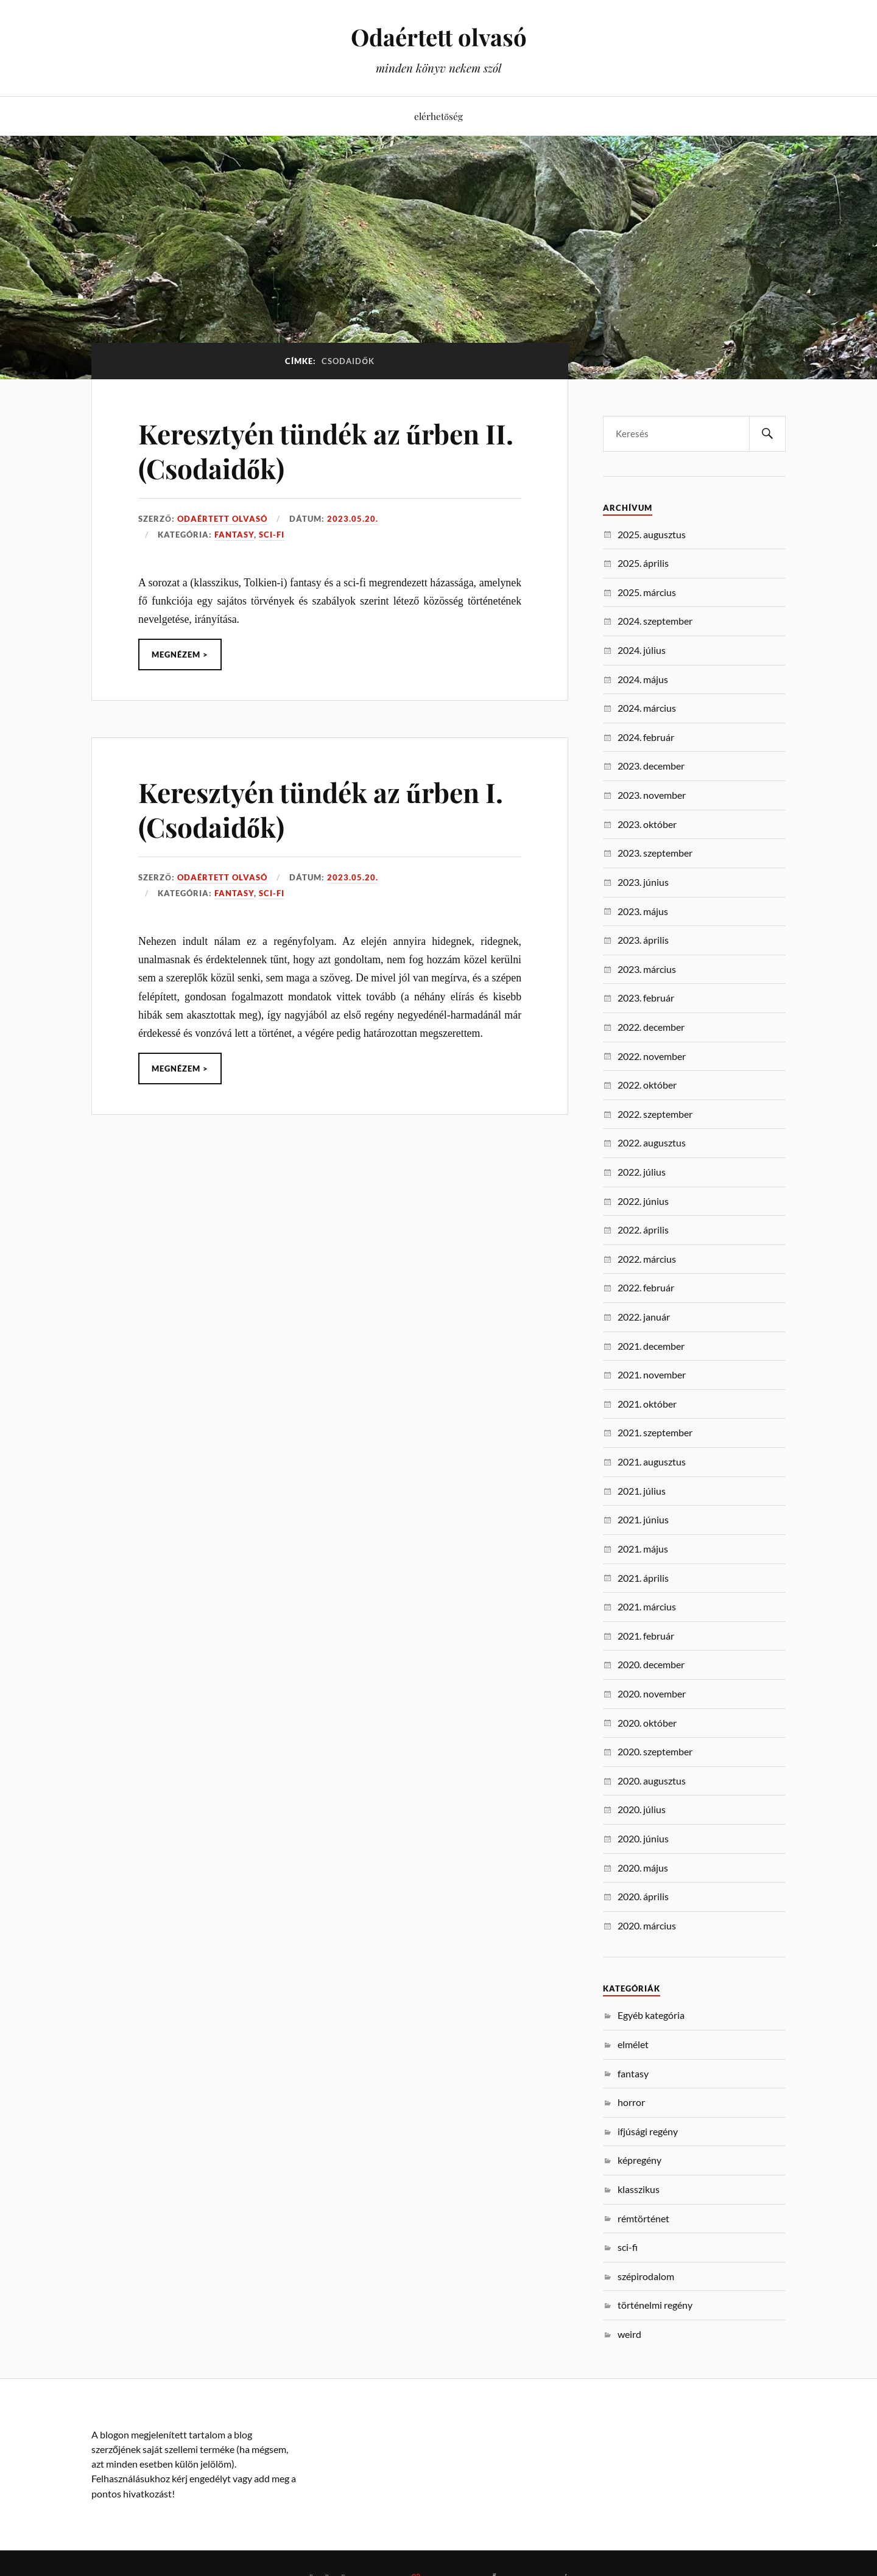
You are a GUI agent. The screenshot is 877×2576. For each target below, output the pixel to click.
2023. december (651, 765)
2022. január (644, 1316)
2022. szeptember (655, 1114)
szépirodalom (646, 2276)
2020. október (647, 1722)
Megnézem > (180, 654)
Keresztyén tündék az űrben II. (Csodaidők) (325, 450)
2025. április (643, 563)
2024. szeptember (655, 620)
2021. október (647, 1403)
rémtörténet (643, 2218)
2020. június (643, 1838)
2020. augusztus (652, 1780)
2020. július (642, 1809)
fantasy (234, 534)
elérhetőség (438, 116)
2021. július (642, 1491)
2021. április (643, 1578)
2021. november (652, 1374)
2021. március (647, 1606)
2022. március (647, 1259)
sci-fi (271, 534)
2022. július (642, 1171)
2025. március (647, 592)
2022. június (643, 1201)
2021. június (643, 1519)
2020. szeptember (655, 1751)
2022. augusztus (652, 1142)
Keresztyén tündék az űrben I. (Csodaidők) (320, 809)
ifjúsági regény (648, 2131)
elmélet (633, 2044)
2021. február (646, 1635)
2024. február (646, 737)
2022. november (652, 1056)
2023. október (647, 824)
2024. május (643, 679)
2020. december (651, 1664)
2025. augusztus (652, 534)
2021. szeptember (655, 1432)
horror (631, 2102)
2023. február (646, 997)
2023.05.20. (352, 519)
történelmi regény (655, 2305)
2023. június (643, 882)
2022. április (643, 1229)
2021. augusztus (652, 1461)
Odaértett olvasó (439, 36)
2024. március (647, 708)
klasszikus (639, 2189)
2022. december (651, 1027)
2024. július (642, 650)
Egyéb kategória (651, 2015)
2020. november (652, 1693)
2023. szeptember (655, 852)
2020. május (643, 1867)
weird (629, 2334)
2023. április (643, 940)
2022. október (647, 1084)
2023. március (647, 969)
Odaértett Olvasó (222, 519)
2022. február (646, 1287)
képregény (639, 2160)
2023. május (643, 911)
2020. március (647, 1925)
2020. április (643, 1896)
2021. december (651, 1346)
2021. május (643, 1548)
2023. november (652, 795)
